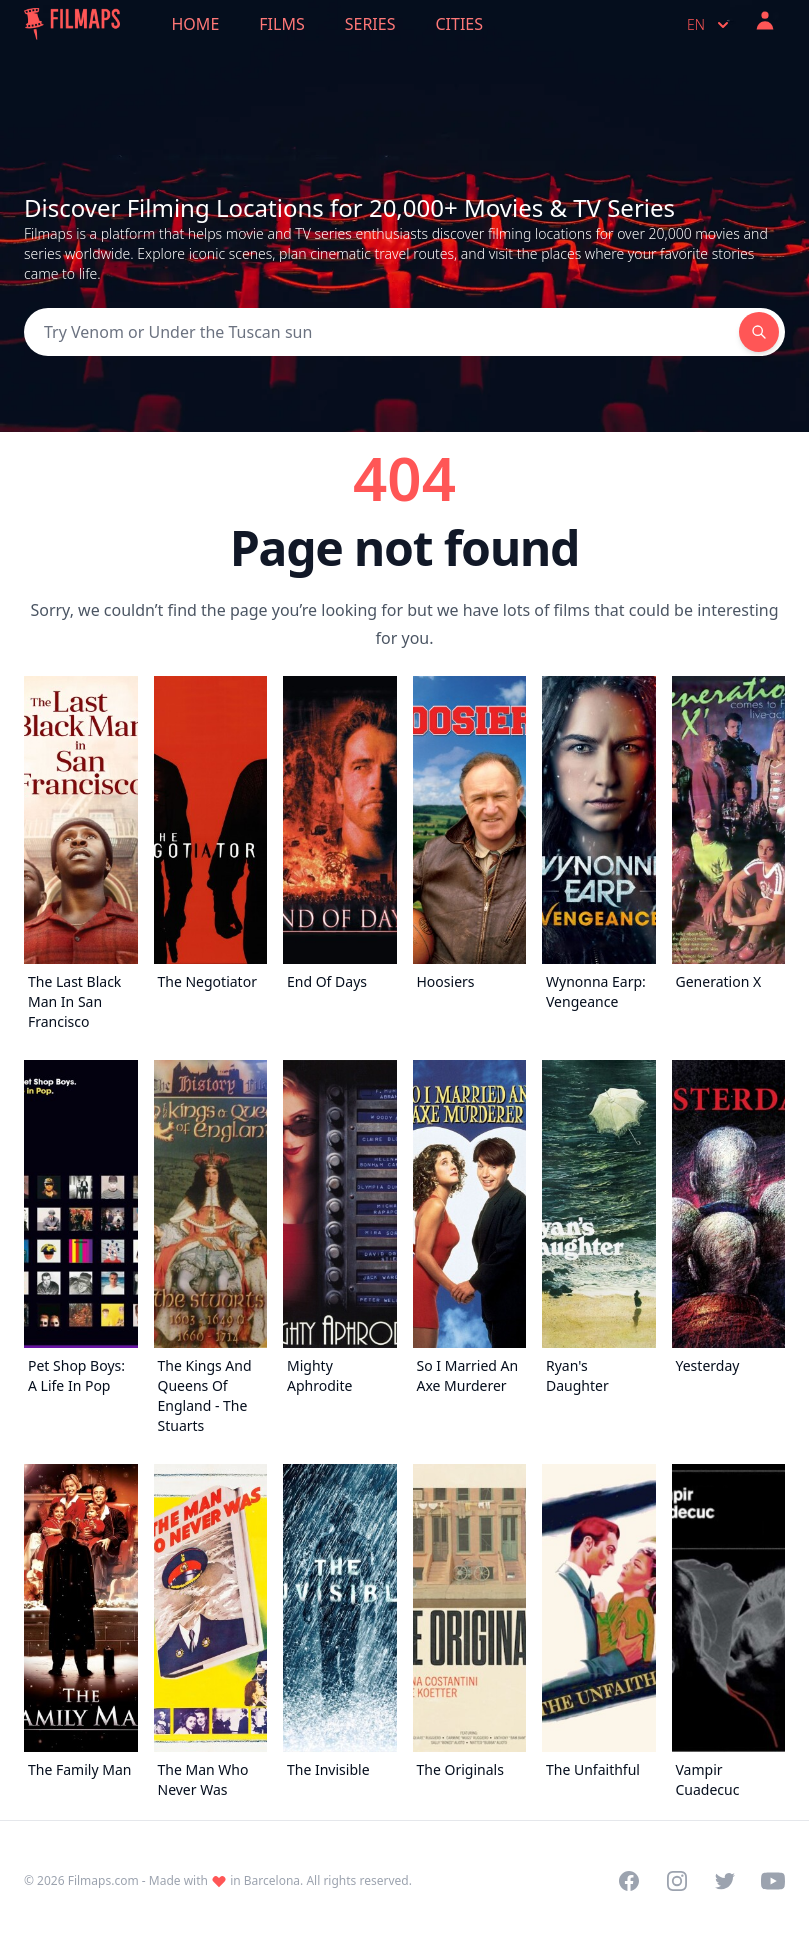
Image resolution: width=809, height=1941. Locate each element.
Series (370, 24)
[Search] (381, 332)
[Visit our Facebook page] (629, 1881)
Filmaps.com (103, 1880)
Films (281, 24)
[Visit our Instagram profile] (677, 1881)
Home (196, 24)
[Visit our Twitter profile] (725, 1881)
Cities (459, 24)
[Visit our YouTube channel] (773, 1881)
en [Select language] (710, 25)
